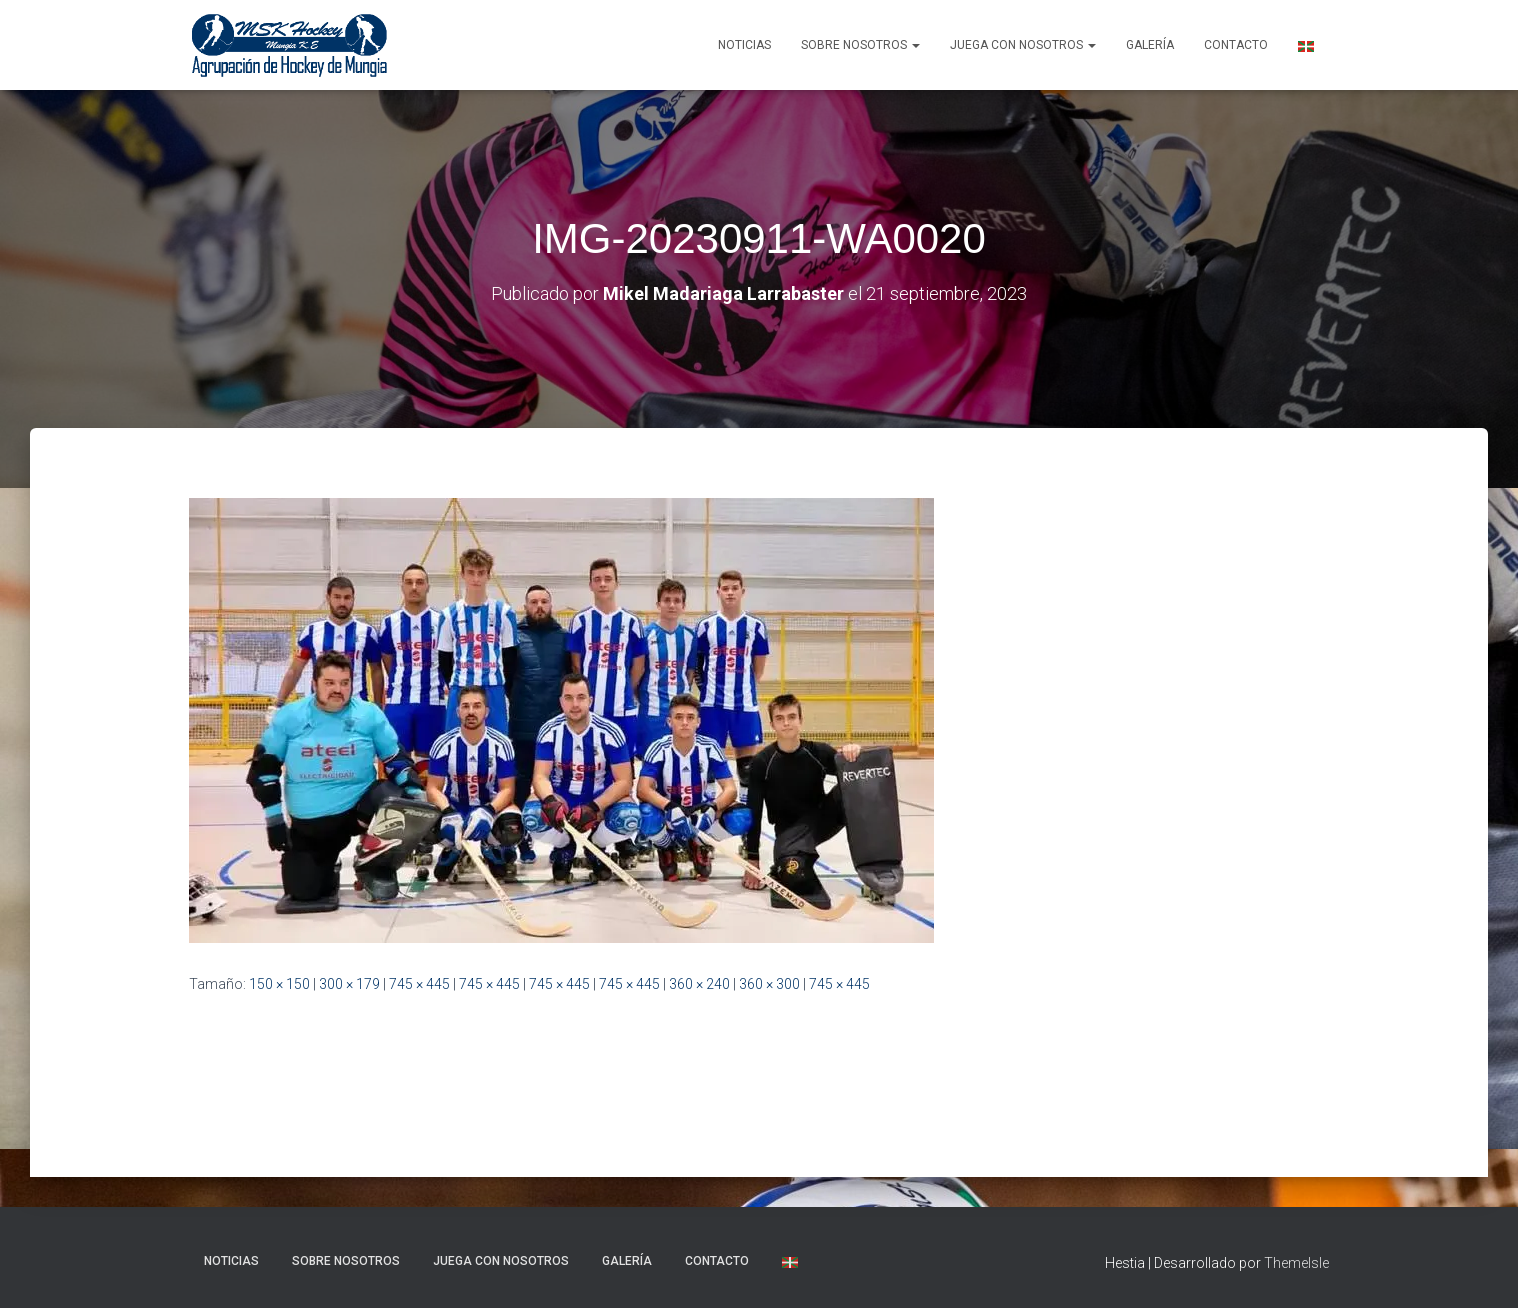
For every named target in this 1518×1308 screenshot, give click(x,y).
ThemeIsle (1296, 1263)
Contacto (1236, 45)
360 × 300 (769, 984)
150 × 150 (279, 984)
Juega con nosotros (1023, 45)
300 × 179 (349, 984)
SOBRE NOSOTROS (860, 45)
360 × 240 (699, 984)
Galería (1150, 45)
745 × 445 (419, 984)
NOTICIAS (744, 45)
